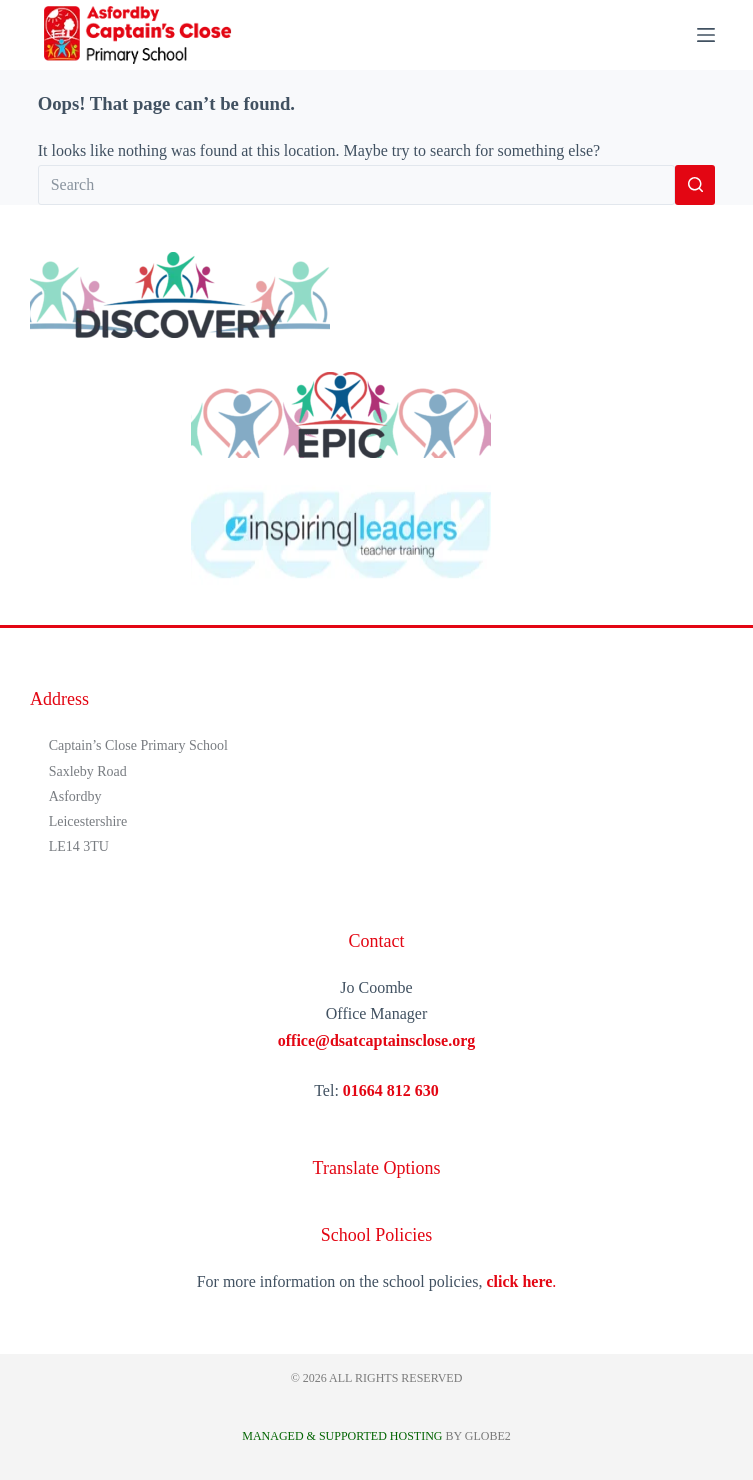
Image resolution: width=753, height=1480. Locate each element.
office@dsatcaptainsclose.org (377, 1040)
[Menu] (706, 35)
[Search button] (695, 185)
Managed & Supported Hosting (342, 1436)
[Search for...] (357, 185)
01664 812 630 (391, 1090)
